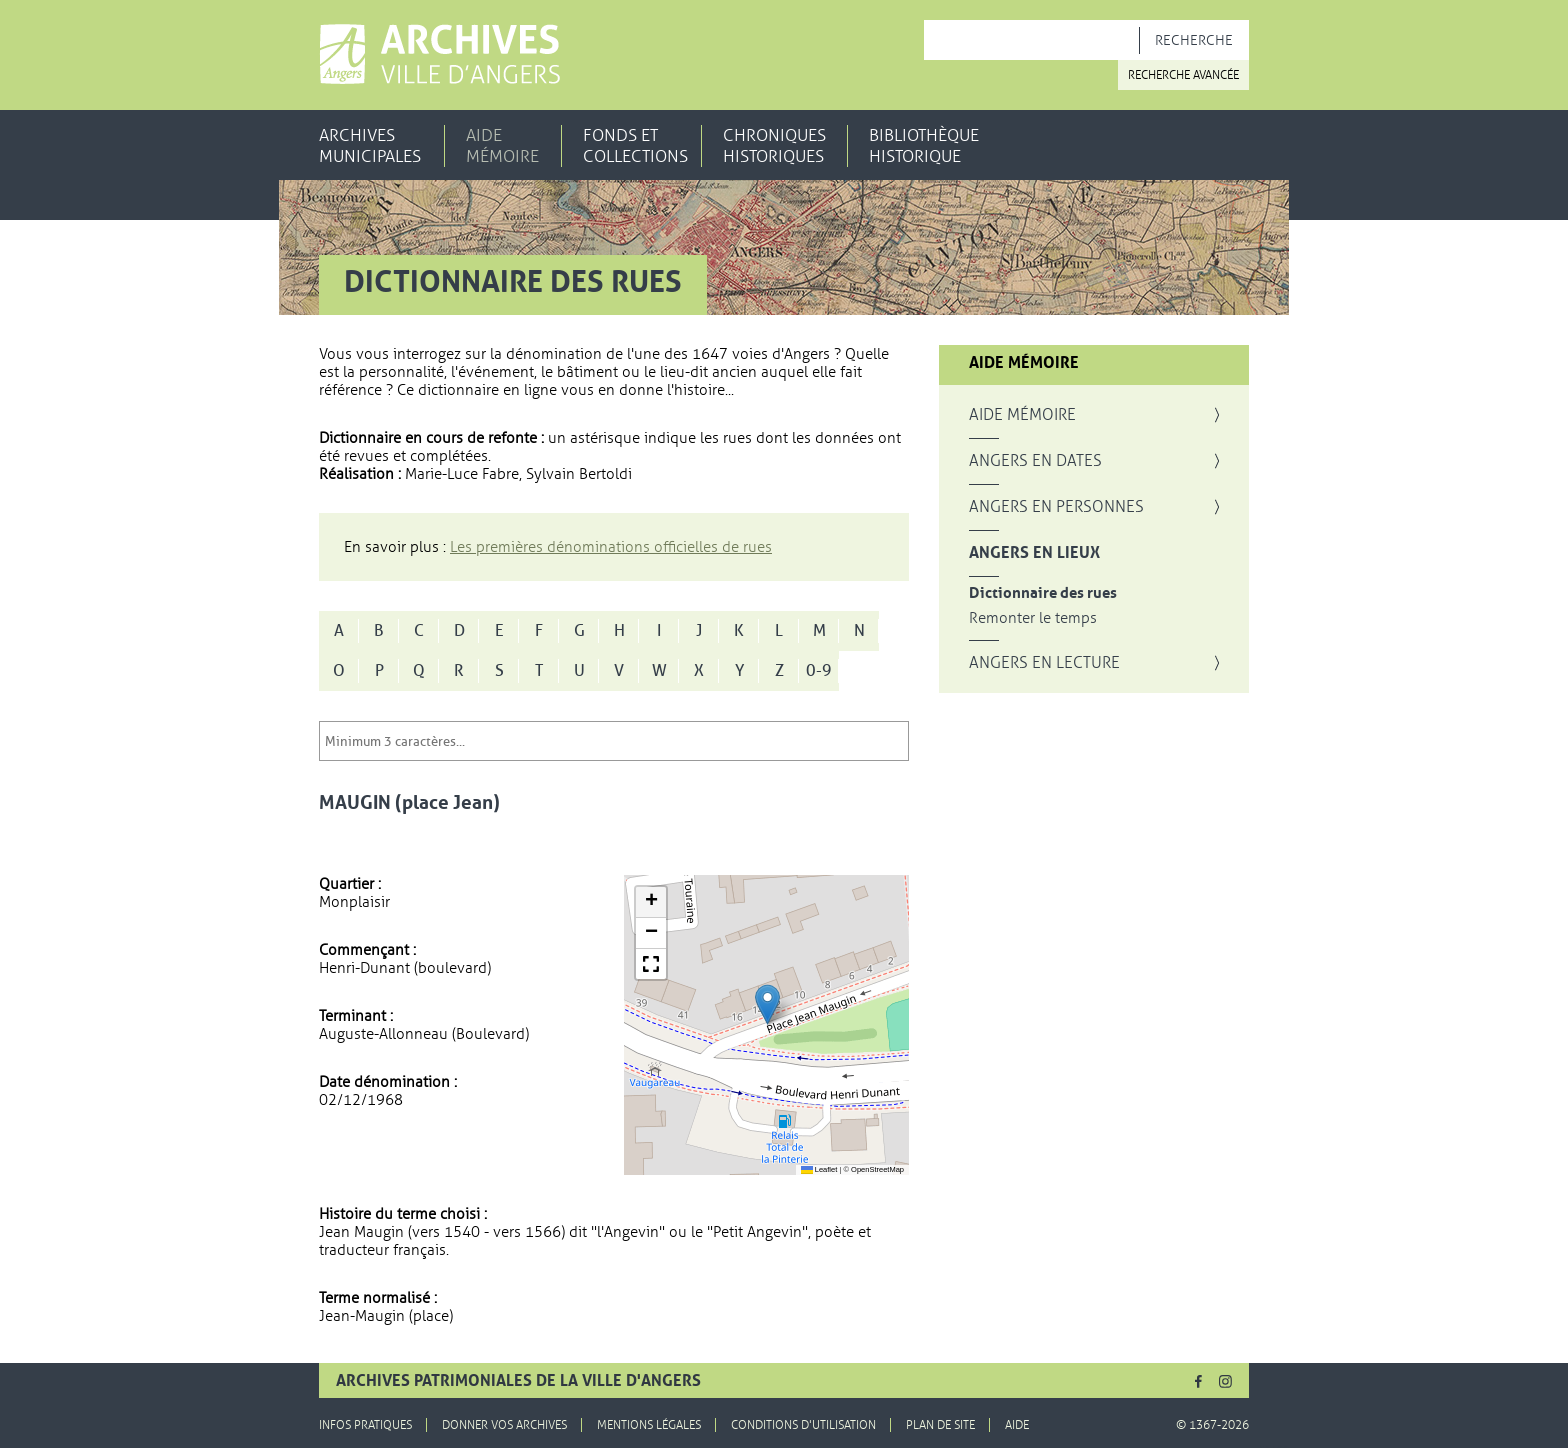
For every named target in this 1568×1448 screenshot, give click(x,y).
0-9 (819, 671)
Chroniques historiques (774, 146)
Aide (1017, 1425)
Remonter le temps (1033, 618)
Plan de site (940, 1425)
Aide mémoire (502, 146)
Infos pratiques (365, 1425)
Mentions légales (649, 1425)
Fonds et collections (635, 146)
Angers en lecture (1044, 663)
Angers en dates (1035, 461)
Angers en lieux (1034, 553)
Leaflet (819, 1169)
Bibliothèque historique (924, 146)
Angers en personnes (1056, 507)
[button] (767, 1004)
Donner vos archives (504, 1425)
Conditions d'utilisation (803, 1425)
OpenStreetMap (877, 1169)
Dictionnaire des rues (1043, 593)
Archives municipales (370, 146)
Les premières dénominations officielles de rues (611, 547)
